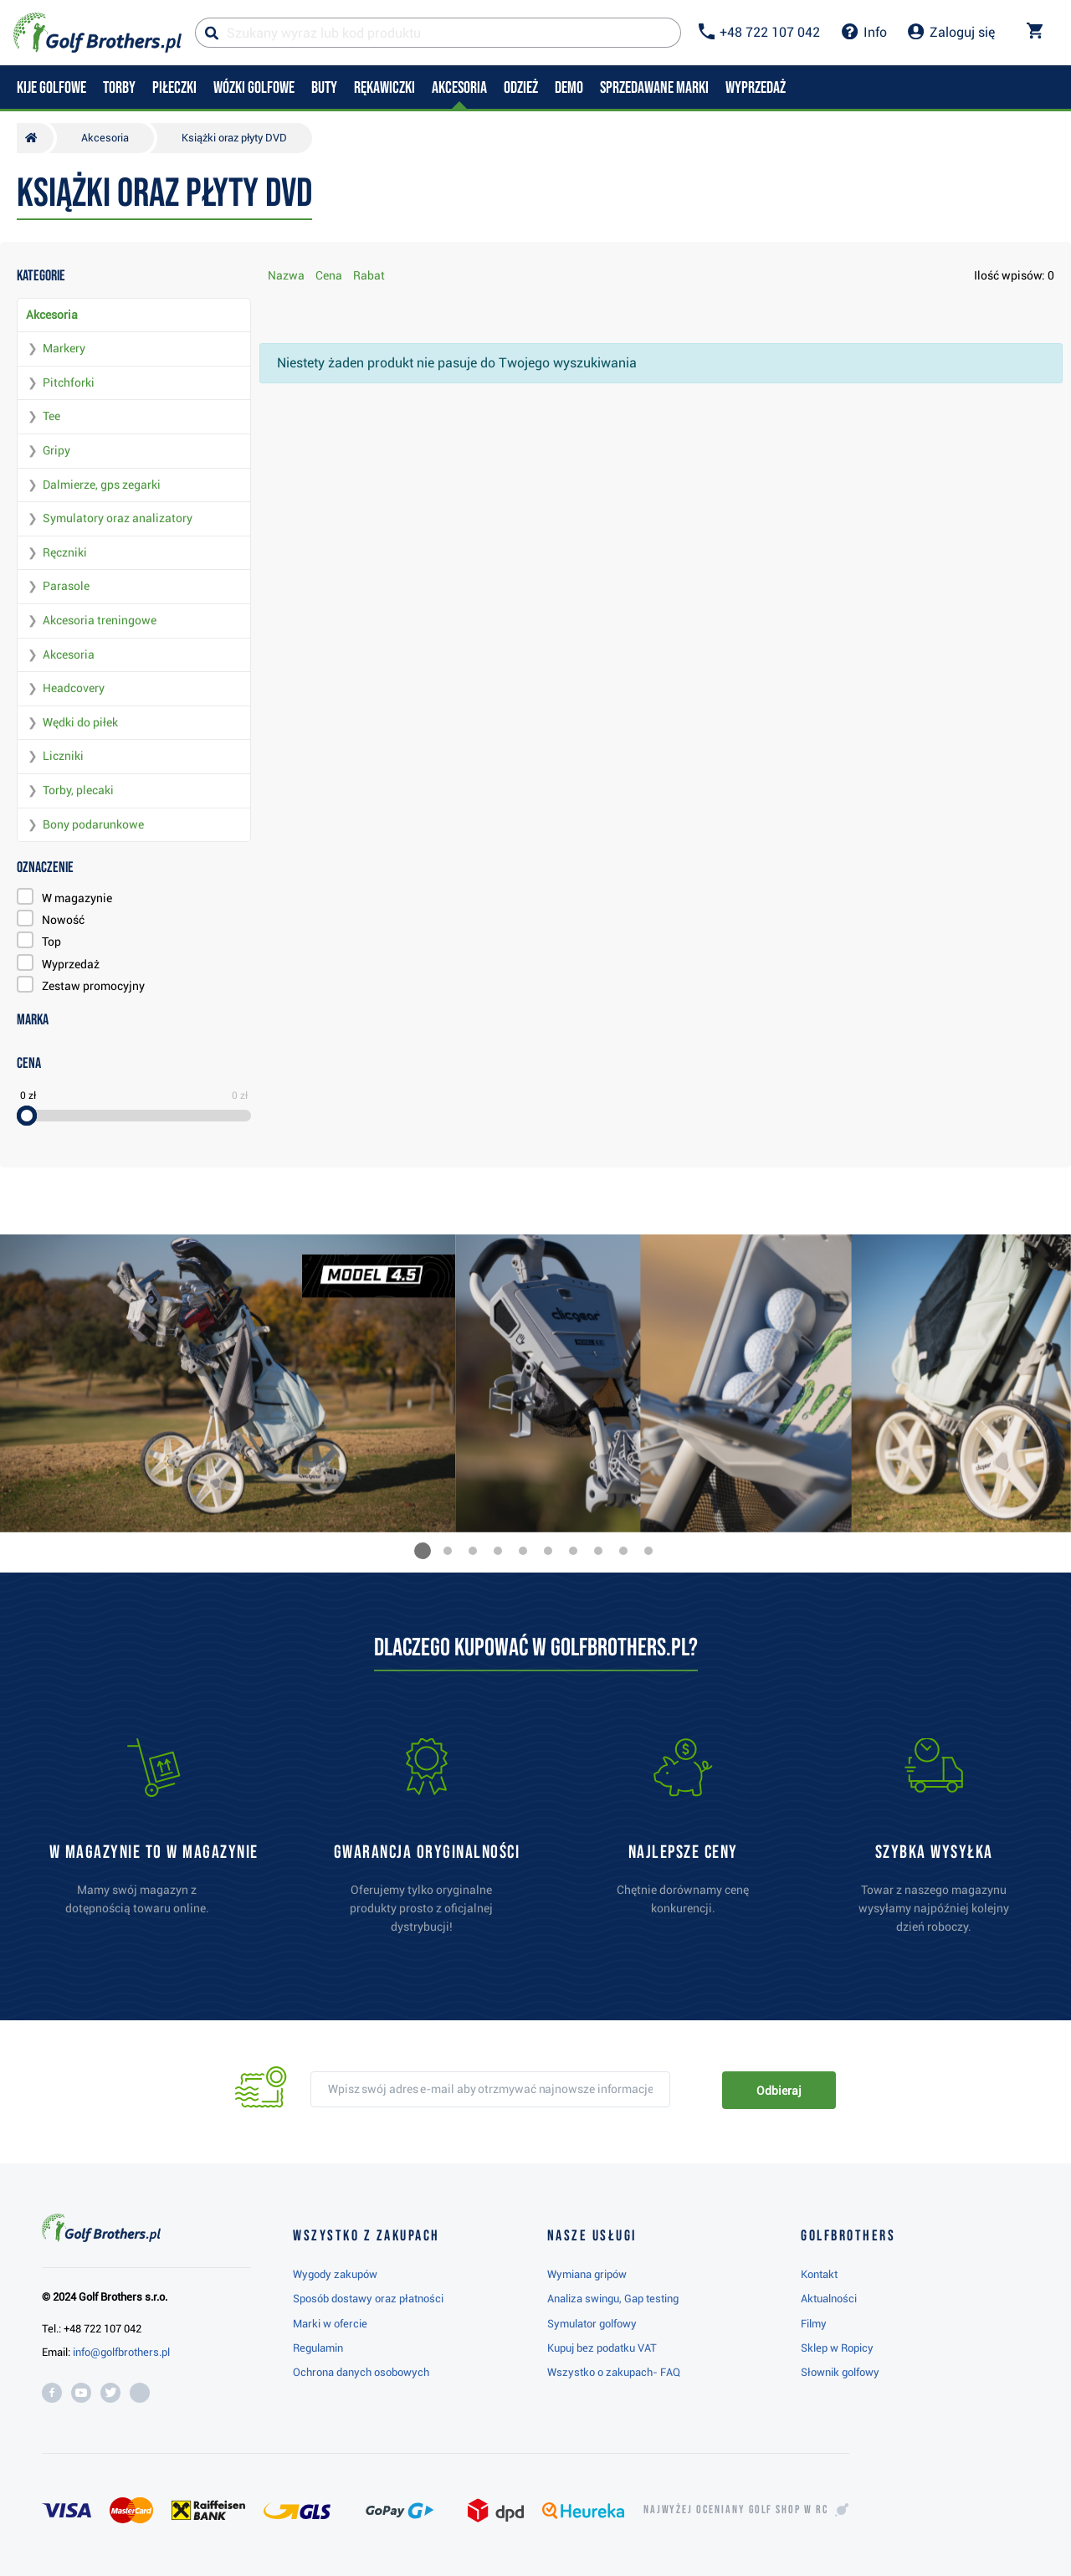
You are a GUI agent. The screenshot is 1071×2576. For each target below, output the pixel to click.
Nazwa (286, 275)
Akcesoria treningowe (99, 620)
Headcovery (74, 688)
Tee (51, 416)
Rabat (369, 275)
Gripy (56, 450)
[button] (422, 1550)
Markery (64, 348)
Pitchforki (69, 382)
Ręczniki (65, 552)
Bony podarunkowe (93, 824)
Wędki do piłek (80, 722)
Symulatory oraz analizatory (117, 518)
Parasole (66, 586)
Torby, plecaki (78, 790)
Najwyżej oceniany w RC (735, 2510)
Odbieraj (778, 2090)
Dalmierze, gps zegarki (102, 484)
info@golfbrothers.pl (121, 2352)
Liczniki (63, 755)
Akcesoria (52, 314)
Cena (328, 275)
